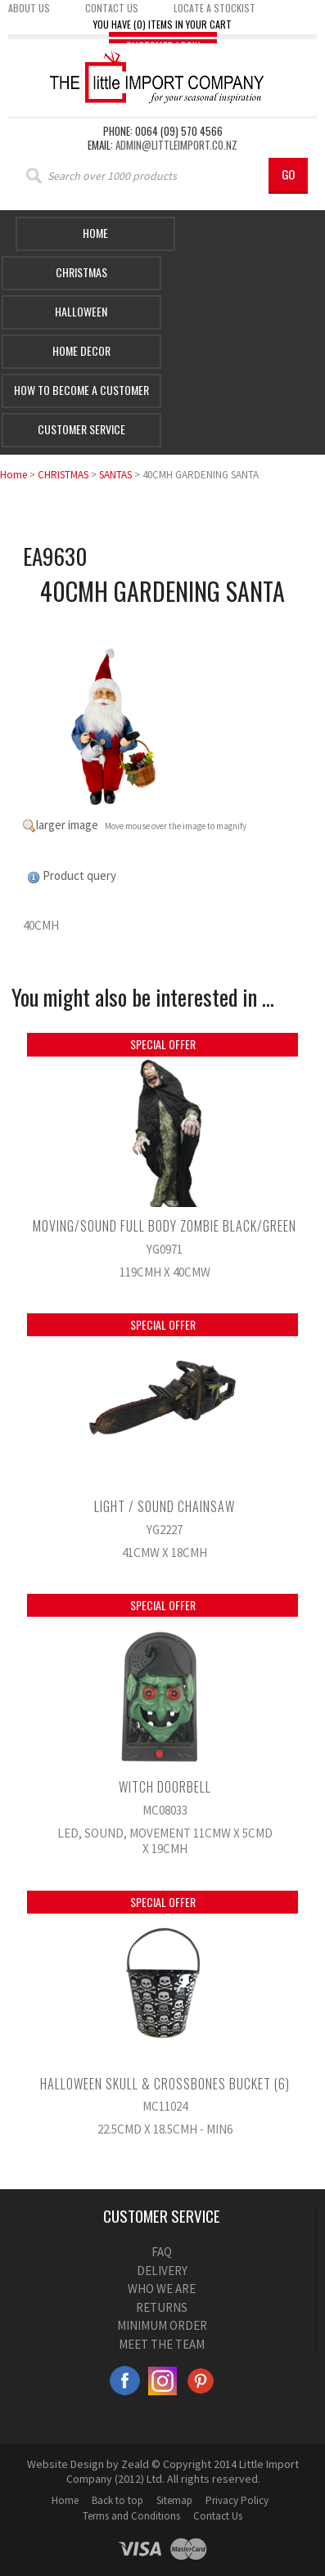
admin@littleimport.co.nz (176, 145)
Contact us (111, 8)
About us (29, 8)
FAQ (161, 2252)
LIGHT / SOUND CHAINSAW (164, 1506)
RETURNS (161, 2307)
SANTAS (115, 475)
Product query (79, 875)
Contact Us (217, 2516)
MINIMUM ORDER (162, 2325)
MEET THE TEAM (162, 2344)
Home (95, 232)
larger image (67, 824)
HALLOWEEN (81, 311)
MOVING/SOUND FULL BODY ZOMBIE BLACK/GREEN (164, 1226)
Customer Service (81, 429)
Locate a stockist (214, 8)
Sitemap (174, 2500)
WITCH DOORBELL (165, 1787)
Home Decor (81, 350)
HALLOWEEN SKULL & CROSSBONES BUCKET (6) (165, 2084)
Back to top (117, 2500)
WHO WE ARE (162, 2288)
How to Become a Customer (81, 389)
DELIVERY (162, 2270)
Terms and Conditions (131, 2516)
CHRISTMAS (63, 475)
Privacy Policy (237, 2500)
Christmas (81, 271)
